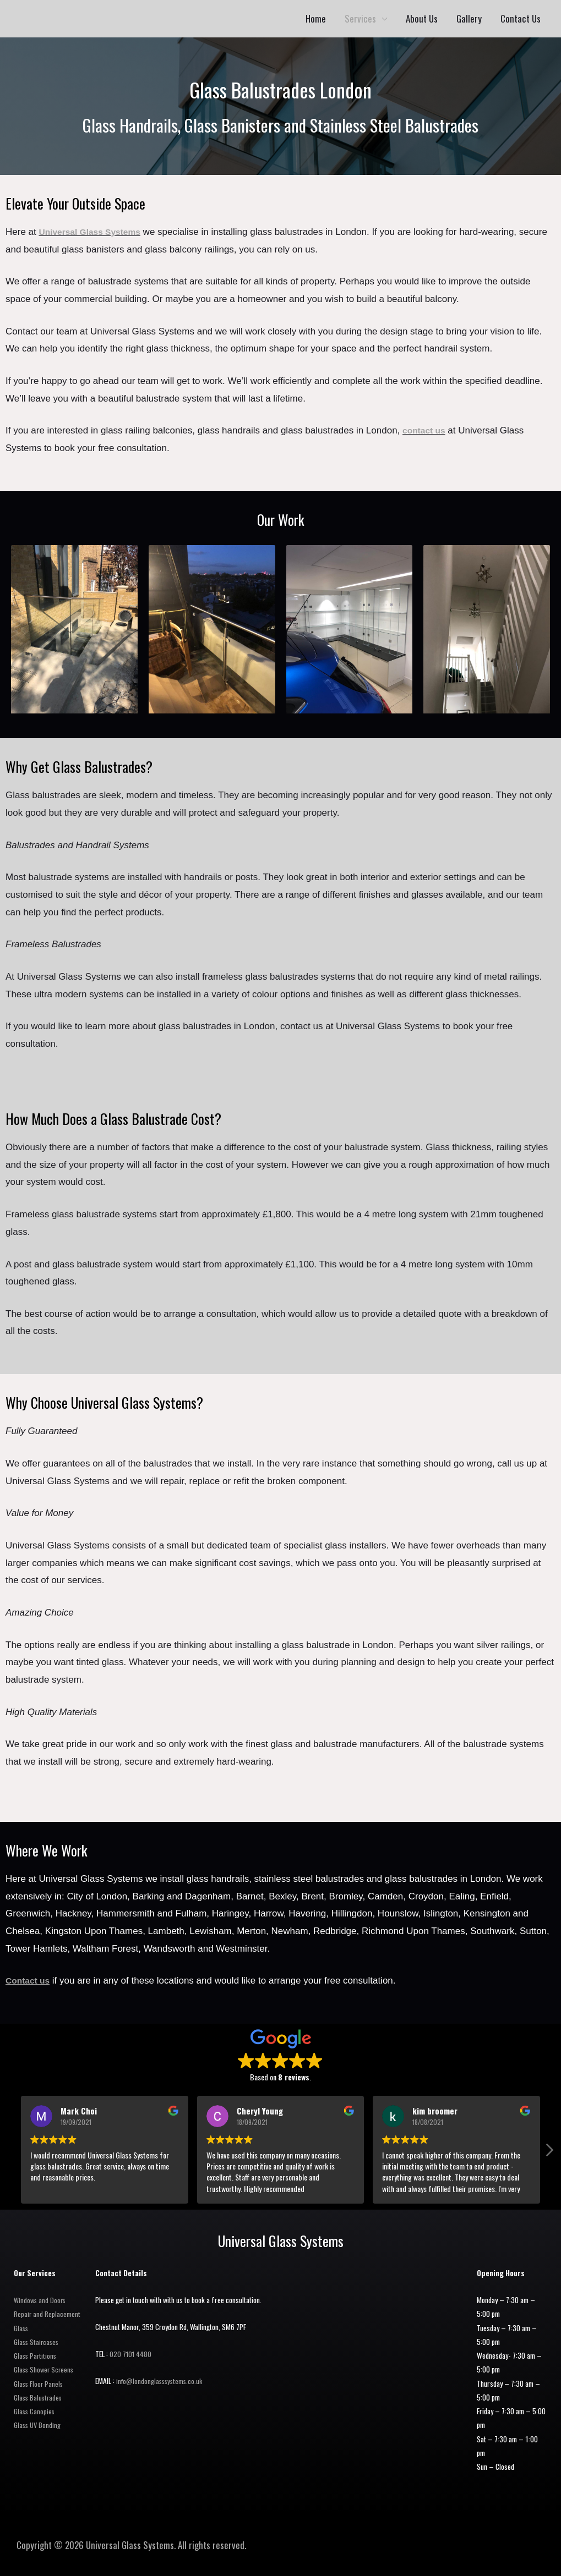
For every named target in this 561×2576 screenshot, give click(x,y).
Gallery (469, 18)
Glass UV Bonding (38, 2424)
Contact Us (520, 18)
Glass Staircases (37, 2341)
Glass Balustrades (39, 2397)
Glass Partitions (36, 2355)
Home (316, 18)
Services (360, 18)
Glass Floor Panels (39, 2383)
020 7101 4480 (132, 2353)
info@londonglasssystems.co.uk (162, 2380)
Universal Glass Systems (94, 232)
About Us (422, 18)
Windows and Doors (41, 2299)
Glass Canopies (35, 2410)
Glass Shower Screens (45, 2369)
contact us (425, 430)
